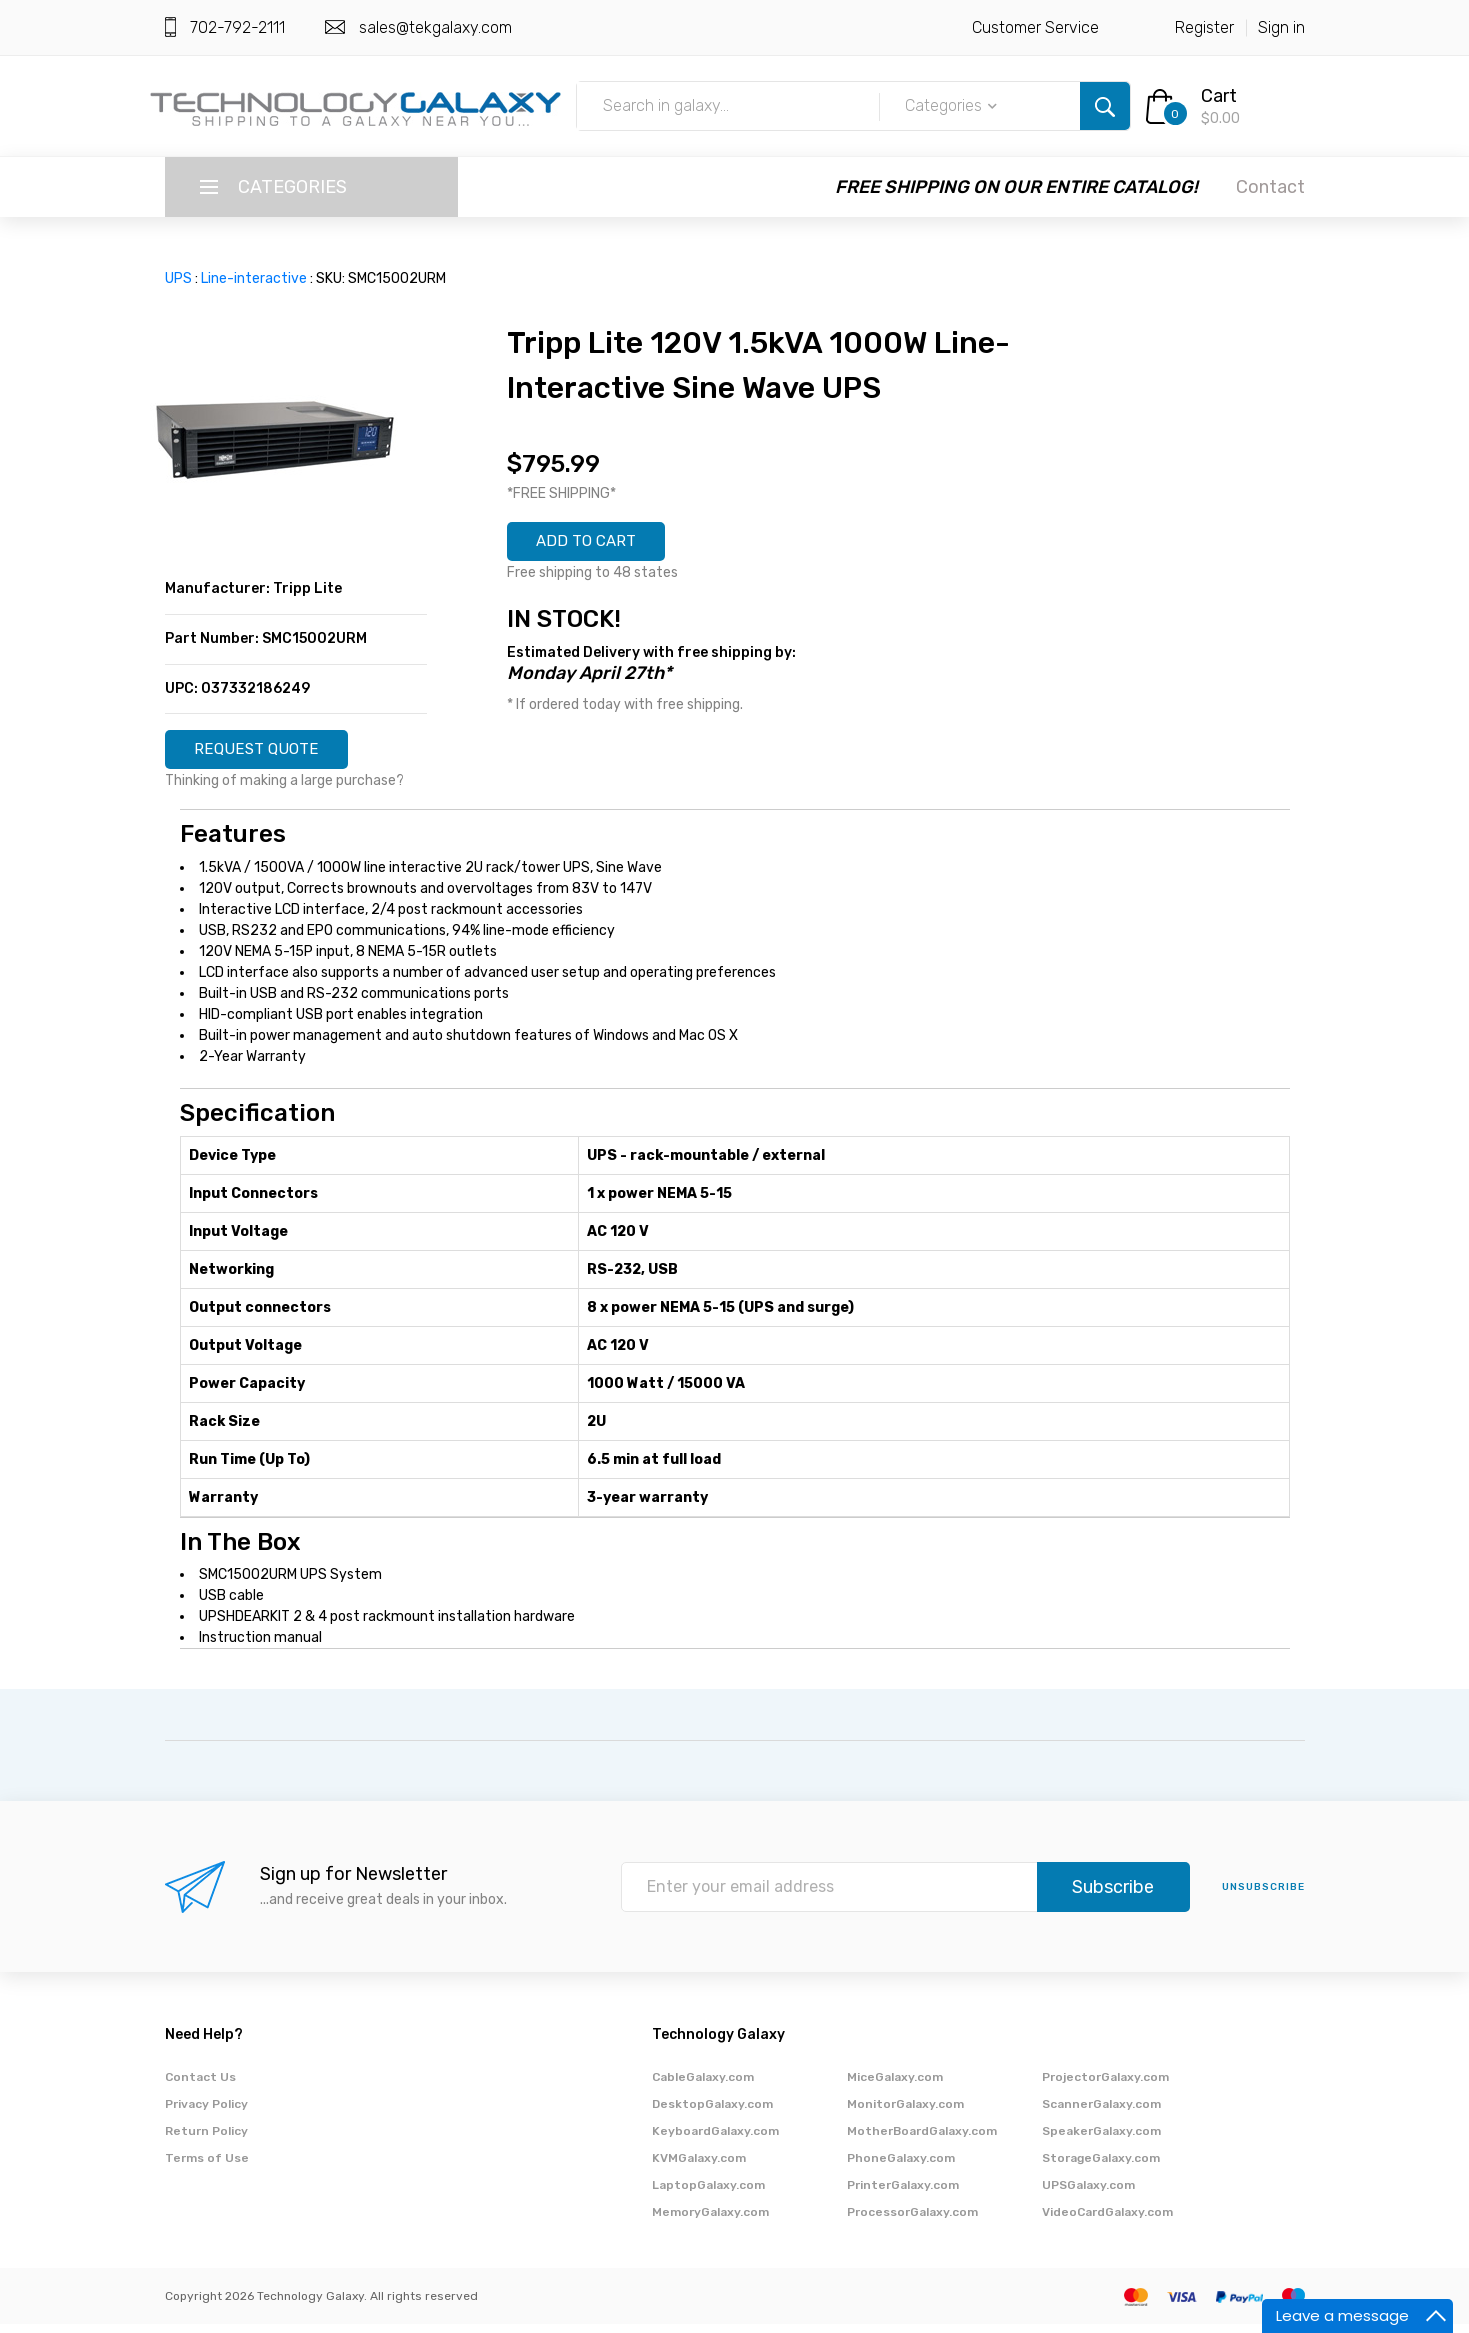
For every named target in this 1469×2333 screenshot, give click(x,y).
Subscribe (1113, 1896)
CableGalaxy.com (703, 2086)
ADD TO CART (601, 546)
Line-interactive (254, 278)
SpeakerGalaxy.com (1101, 2140)
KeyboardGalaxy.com (715, 2140)
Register (1204, 27)
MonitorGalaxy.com (905, 2113)
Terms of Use (207, 2167)
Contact (1270, 187)
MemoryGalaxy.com (710, 2221)
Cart (1219, 96)
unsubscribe (1263, 1896)
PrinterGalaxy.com (903, 2194)
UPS (178, 278)
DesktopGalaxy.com (712, 2113)
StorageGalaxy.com (1101, 2167)
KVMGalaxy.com (699, 2167)
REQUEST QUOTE (272, 754)
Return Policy (206, 2140)
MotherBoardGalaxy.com (922, 2140)
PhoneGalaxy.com (901, 2167)
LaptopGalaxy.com (708, 2194)
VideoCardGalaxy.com (1107, 2221)
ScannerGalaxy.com (1101, 2113)
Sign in (1281, 27)
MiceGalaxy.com (895, 2086)
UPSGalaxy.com (1088, 2194)
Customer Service (1035, 27)
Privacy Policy (206, 2113)
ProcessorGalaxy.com (912, 2221)
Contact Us (200, 2086)
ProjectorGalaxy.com (1105, 2086)
